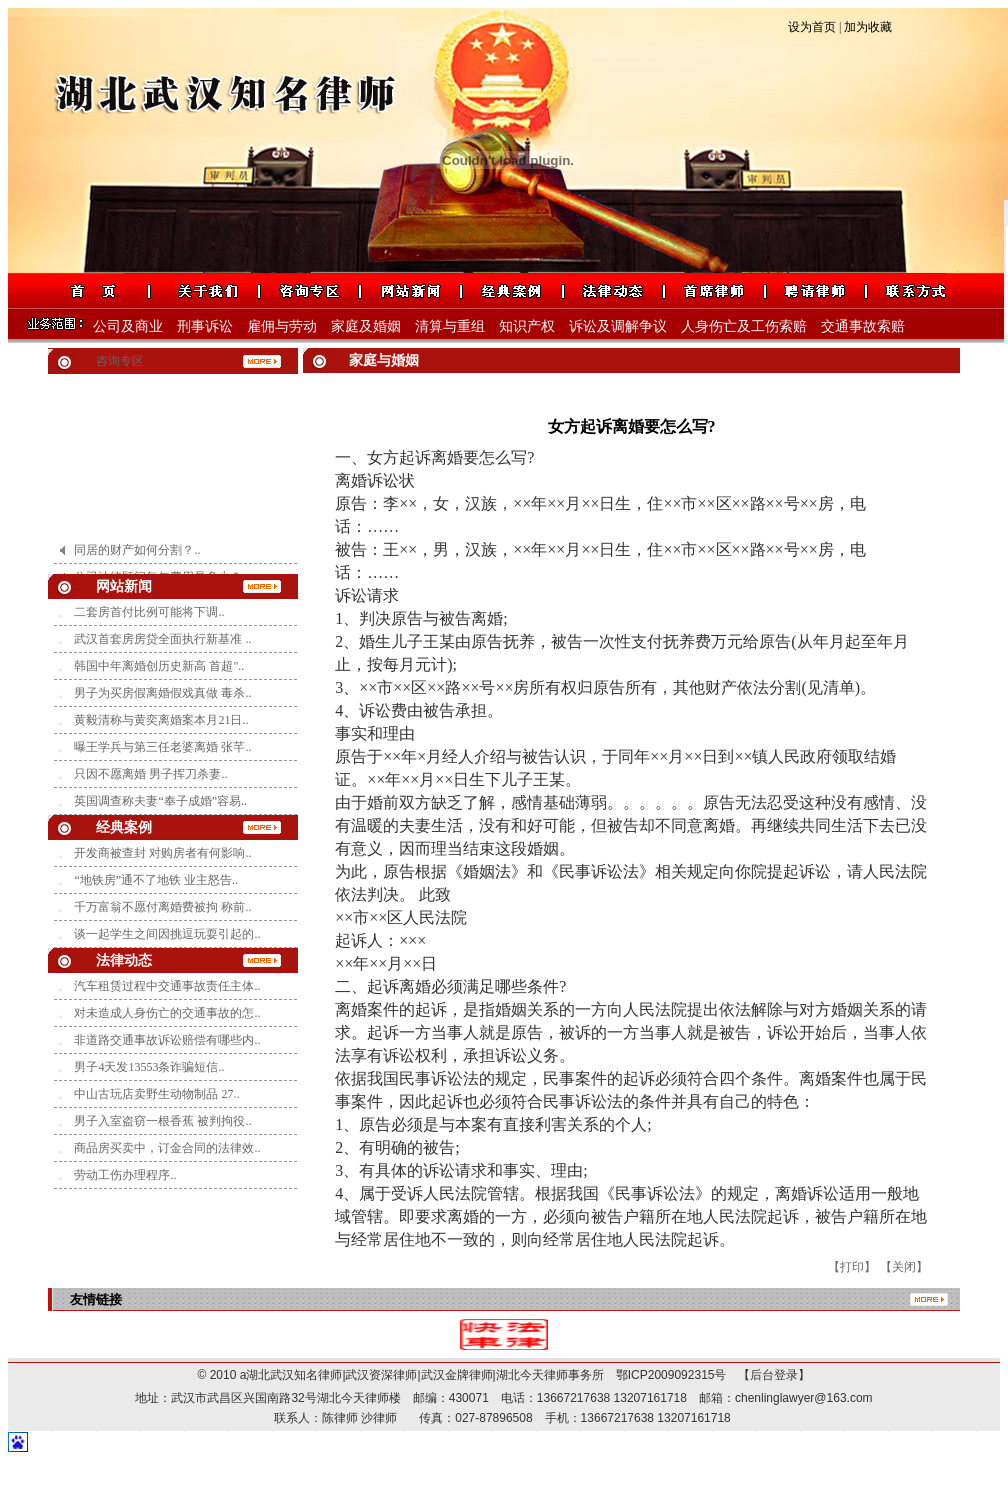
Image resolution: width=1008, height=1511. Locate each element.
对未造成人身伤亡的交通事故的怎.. (167, 1013)
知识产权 (527, 326)
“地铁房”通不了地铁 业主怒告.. (156, 880)
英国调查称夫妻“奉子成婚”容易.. (160, 801)
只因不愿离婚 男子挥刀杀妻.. (150, 774)
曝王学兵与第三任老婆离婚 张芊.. (162, 747)
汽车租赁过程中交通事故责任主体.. (167, 986)
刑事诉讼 (205, 326)
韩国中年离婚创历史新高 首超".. (159, 666)
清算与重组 (450, 326)
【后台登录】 (768, 1375)
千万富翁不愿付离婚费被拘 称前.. (162, 907)
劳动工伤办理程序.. (125, 1175)
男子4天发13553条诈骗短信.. (149, 1067)
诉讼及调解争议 (618, 326)
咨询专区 (120, 361)
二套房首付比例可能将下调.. (149, 612)
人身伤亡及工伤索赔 (744, 326)
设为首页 (812, 27)
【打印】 (852, 1267)
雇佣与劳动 (282, 326)
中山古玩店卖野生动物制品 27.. (156, 1094)
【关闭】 (904, 1267)
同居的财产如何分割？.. (137, 556)
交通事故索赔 (863, 326)
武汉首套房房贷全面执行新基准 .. (162, 639)
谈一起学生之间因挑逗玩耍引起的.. (167, 934)
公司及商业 (128, 326)
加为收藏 (868, 27)
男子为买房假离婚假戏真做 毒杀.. (162, 693)
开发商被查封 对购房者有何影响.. (162, 853)
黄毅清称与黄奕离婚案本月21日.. (161, 720)
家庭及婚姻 (366, 326)
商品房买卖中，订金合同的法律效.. (167, 1148)
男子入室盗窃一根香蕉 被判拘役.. (162, 1121)
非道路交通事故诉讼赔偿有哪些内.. (167, 1040)
